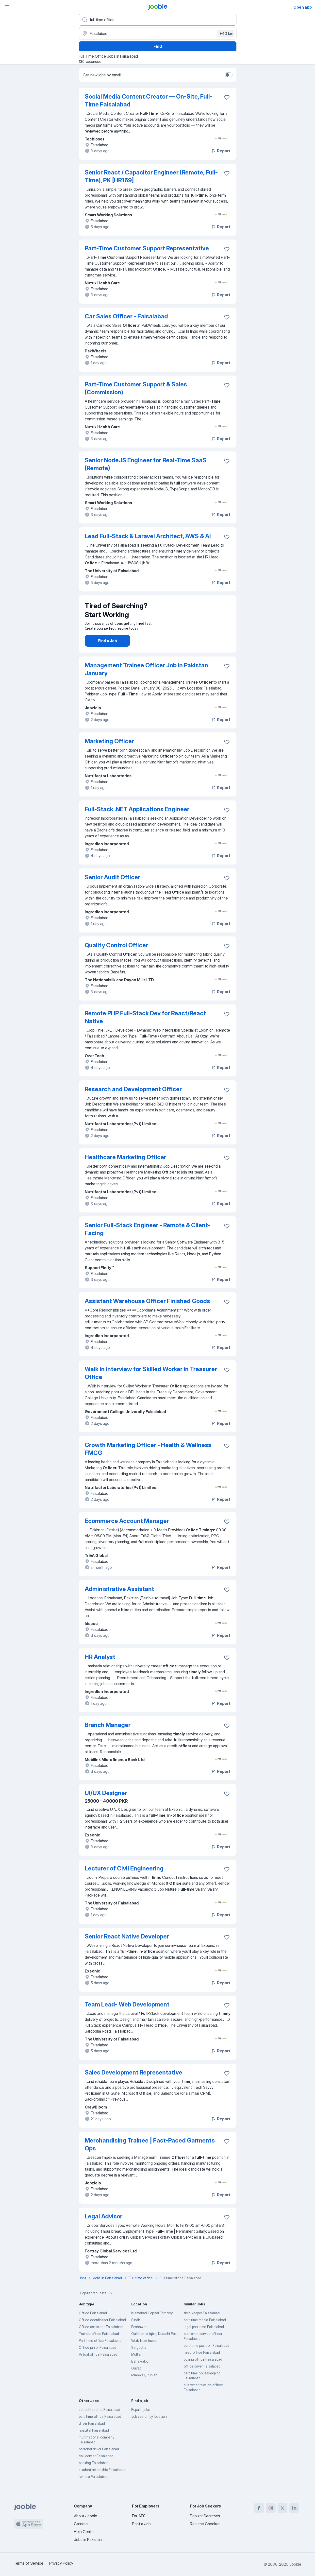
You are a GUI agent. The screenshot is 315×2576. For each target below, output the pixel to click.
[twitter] (282, 2508)
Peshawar (139, 2332)
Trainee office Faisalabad (99, 2338)
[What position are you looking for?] (157, 20)
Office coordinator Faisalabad (102, 2325)
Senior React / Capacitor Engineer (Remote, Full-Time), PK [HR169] (151, 176)
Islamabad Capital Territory (152, 2318)
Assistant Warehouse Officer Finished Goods (147, 1306)
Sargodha (138, 2352)
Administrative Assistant (119, 1593)
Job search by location (149, 2421)
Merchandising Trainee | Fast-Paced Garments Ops (150, 2149)
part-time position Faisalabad (206, 2350)
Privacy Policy (61, 2563)
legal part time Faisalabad (204, 2332)
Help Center (84, 2531)
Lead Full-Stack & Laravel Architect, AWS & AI (148, 536)
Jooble (295, 2564)
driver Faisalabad (92, 2428)
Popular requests (96, 2298)
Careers (81, 2523)
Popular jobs (140, 2414)
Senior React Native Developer (127, 1941)
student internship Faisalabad (102, 2474)
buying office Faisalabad (203, 2364)
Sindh (135, 2325)
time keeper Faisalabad (202, 2318)
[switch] (228, 74)
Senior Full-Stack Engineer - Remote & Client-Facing (147, 1234)
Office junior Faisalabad (97, 2352)
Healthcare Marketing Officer (125, 1162)
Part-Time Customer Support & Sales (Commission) (136, 388)
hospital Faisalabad (94, 2435)
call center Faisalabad (96, 2461)
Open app (302, 7)
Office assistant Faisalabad (101, 2332)
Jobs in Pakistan (88, 2539)
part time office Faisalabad (100, 2421)
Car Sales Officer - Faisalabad (126, 316)
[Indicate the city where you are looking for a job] (157, 33)
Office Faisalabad (93, 2318)
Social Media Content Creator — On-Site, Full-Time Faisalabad (148, 100)
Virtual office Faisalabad (98, 2359)
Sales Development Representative (133, 2077)
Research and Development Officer (133, 1094)
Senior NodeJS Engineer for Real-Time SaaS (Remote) (145, 464)
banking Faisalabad (94, 2468)
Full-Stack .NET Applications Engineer (137, 814)
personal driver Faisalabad (99, 2454)
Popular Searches (205, 2515)
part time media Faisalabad (205, 2325)
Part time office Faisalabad (100, 2345)
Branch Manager (108, 1729)
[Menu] (7, 7)
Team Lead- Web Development (127, 2009)
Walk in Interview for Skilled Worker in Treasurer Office (151, 1377)
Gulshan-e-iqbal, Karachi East (154, 2338)
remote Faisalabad (93, 2481)
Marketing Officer (109, 746)
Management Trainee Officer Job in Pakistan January (146, 674)
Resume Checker (205, 2523)
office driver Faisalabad (202, 2371)
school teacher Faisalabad (99, 2414)
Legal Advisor (103, 2221)
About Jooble (85, 2515)
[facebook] (259, 2508)
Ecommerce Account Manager (127, 1525)
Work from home (144, 2345)
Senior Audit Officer (112, 882)
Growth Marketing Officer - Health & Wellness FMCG (148, 1453)
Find (157, 46)
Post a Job (141, 2523)
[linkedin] (294, 2508)
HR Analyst (100, 1661)
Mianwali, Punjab (144, 2380)
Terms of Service (28, 2563)
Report (220, 150)
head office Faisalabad (202, 2357)
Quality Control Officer (116, 950)
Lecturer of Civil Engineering (124, 1873)
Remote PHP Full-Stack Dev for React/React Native (145, 1022)
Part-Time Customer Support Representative (147, 248)
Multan (136, 2359)
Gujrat (136, 2373)
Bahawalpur (140, 2366)
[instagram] (271, 2508)
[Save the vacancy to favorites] (227, 97)
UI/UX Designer (106, 1797)
